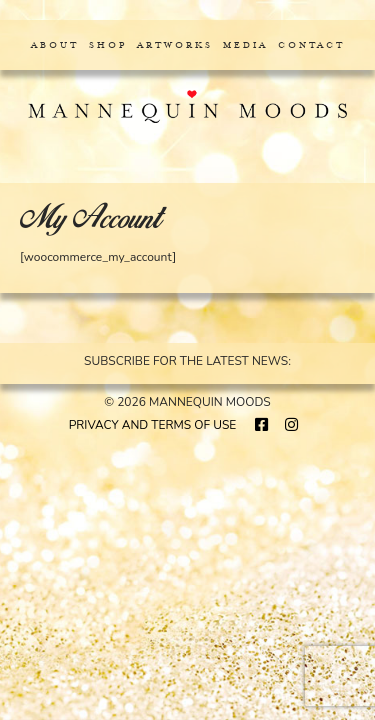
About (55, 45)
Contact (311, 45)
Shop (108, 45)
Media (245, 45)
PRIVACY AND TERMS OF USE (153, 425)
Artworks (175, 45)
